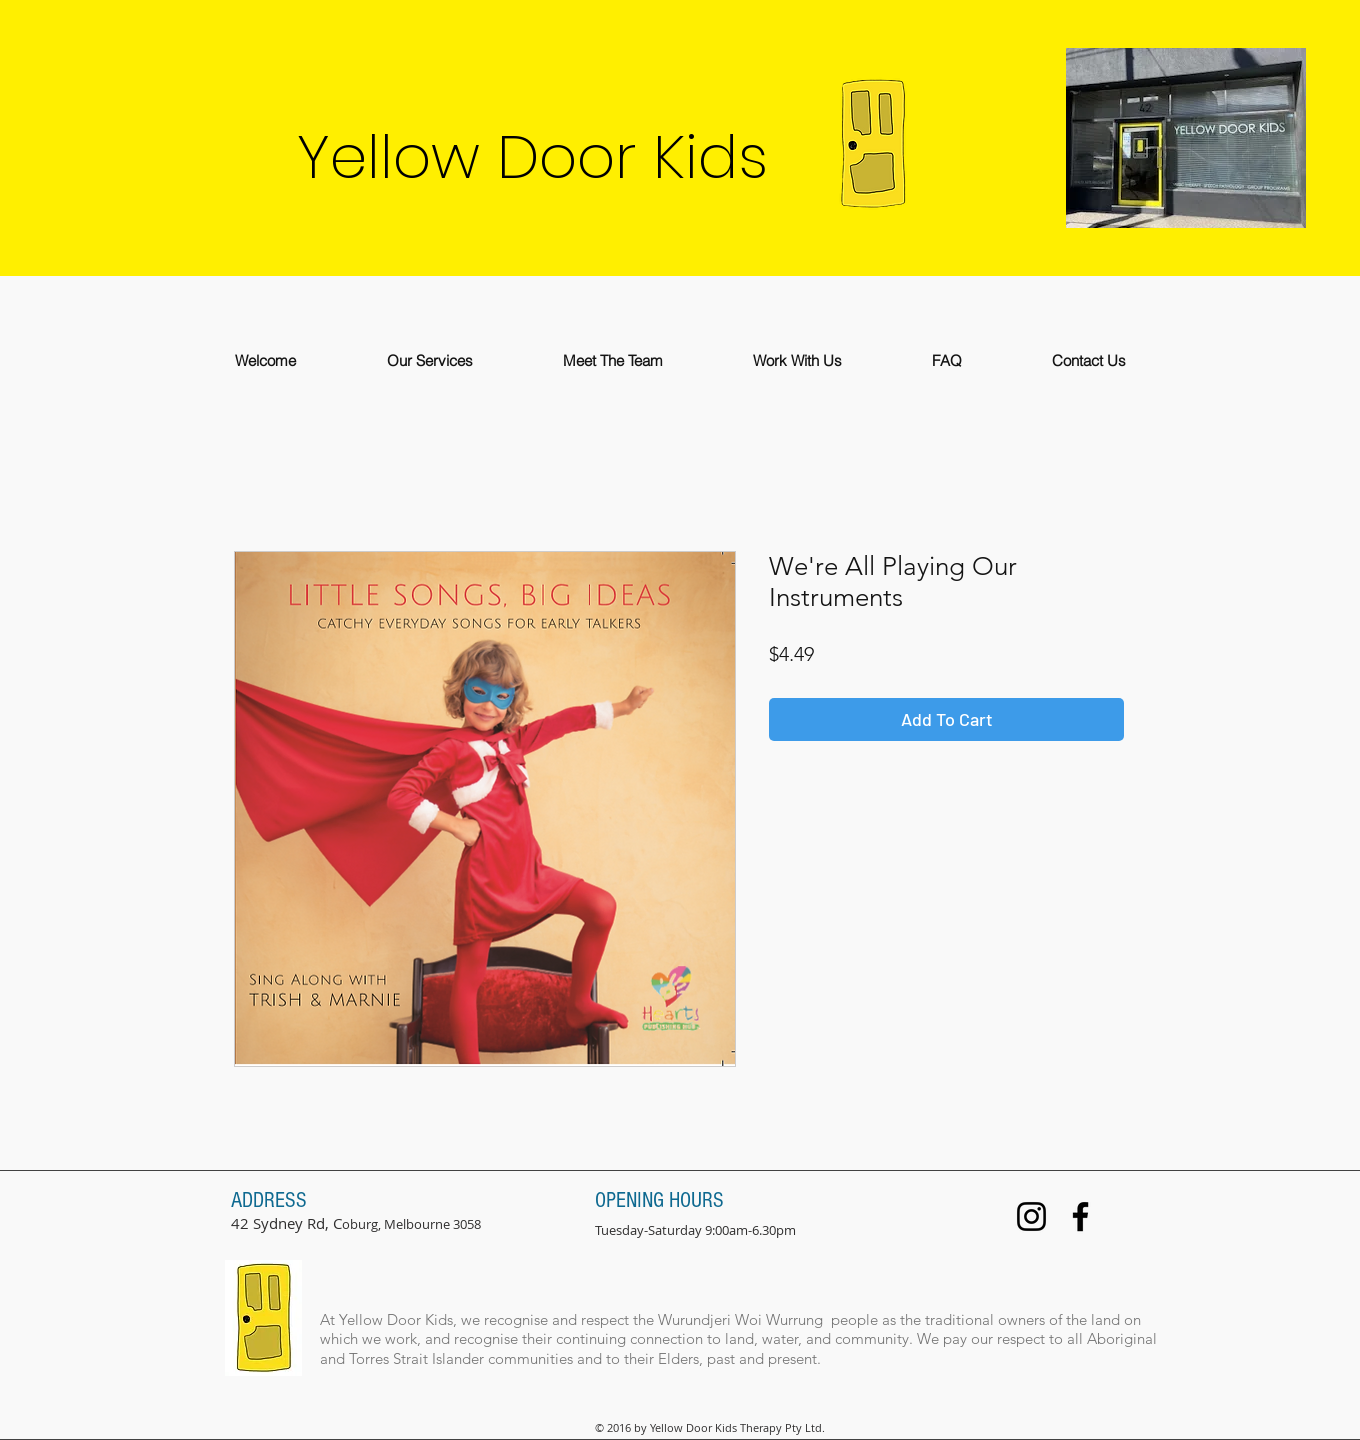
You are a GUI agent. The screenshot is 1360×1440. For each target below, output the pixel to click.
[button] (429, 360)
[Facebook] (1080, 1216)
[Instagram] (1031, 1216)
